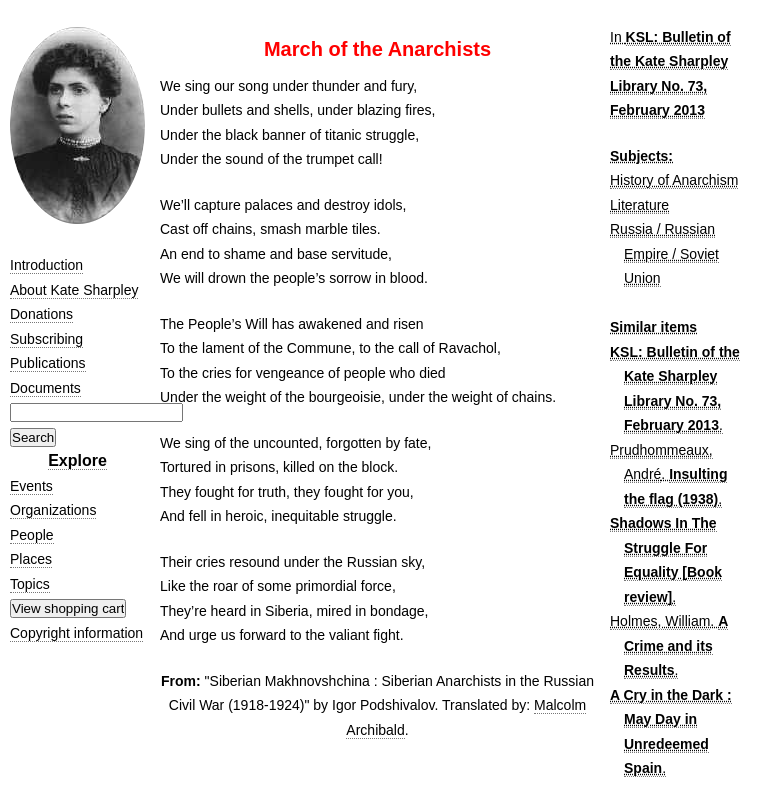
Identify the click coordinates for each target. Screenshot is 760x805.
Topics (30, 584)
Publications (48, 363)
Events (31, 486)
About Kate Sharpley (74, 290)
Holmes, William (660, 621)
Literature (639, 205)
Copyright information (76, 633)
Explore (77, 460)
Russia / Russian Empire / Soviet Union (664, 253)
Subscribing (46, 339)
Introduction (46, 265)
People (32, 535)
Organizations (53, 510)
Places (31, 559)
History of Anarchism (674, 180)
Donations (41, 314)
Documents (45, 388)
